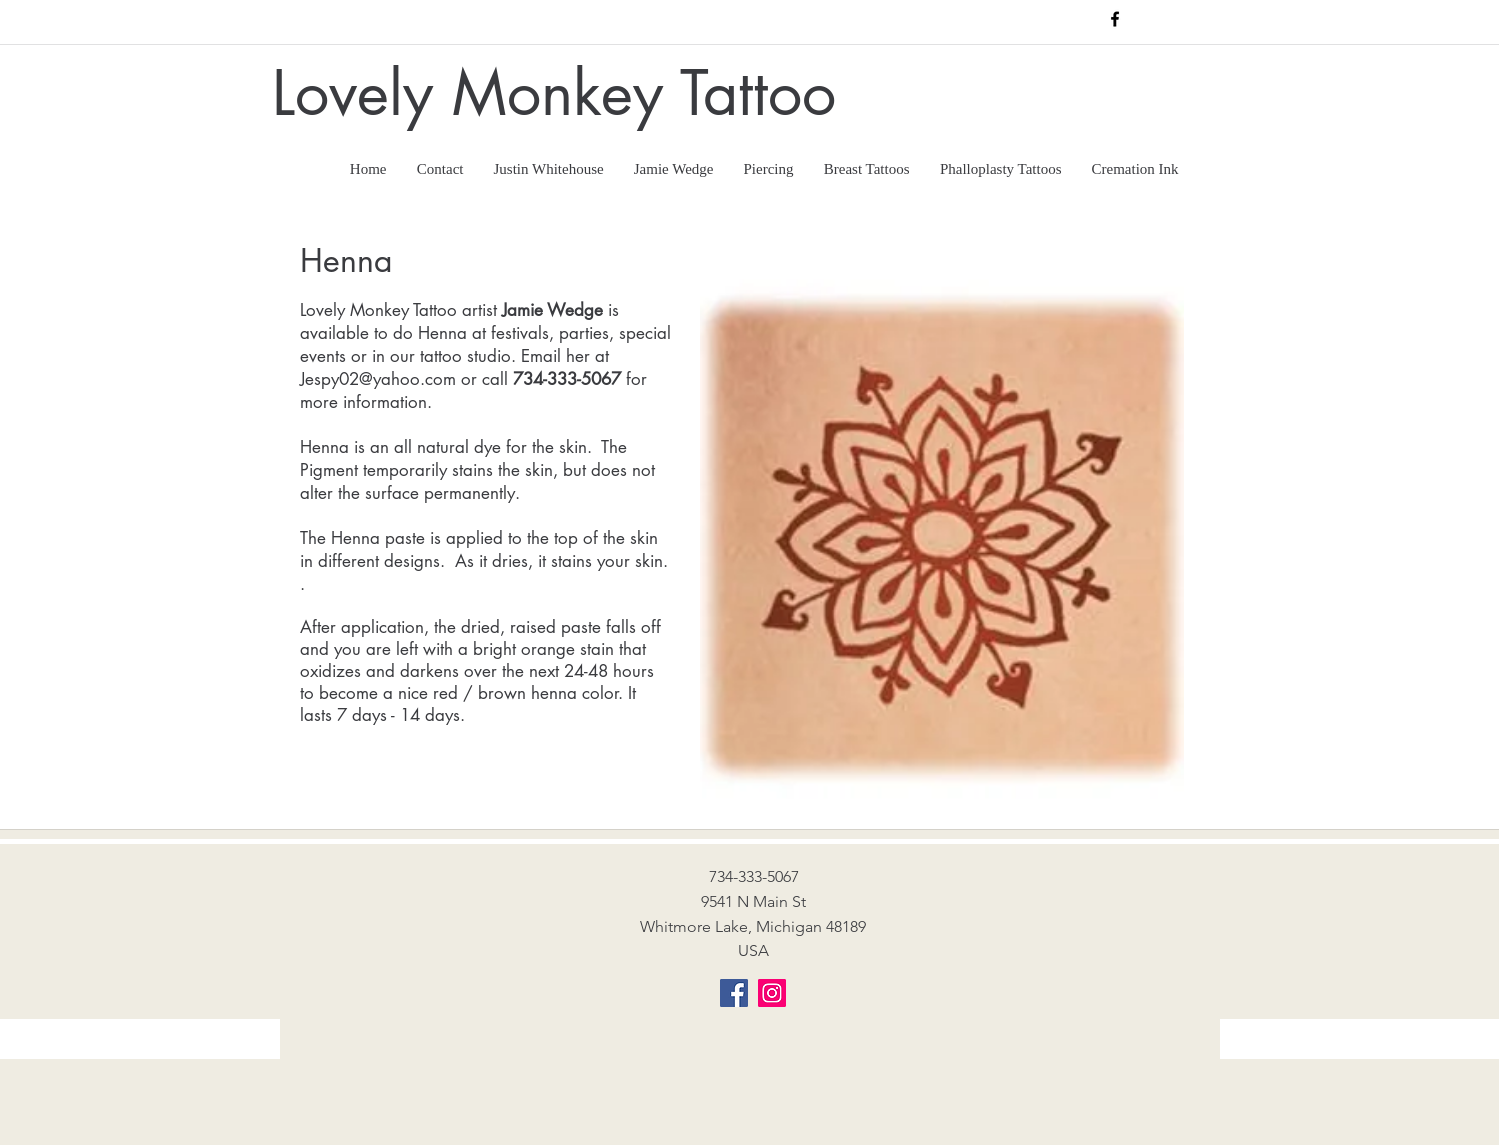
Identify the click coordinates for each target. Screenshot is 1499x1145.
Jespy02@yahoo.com (378, 379)
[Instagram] (772, 993)
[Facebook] (734, 993)
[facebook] (1115, 19)
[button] (867, 161)
